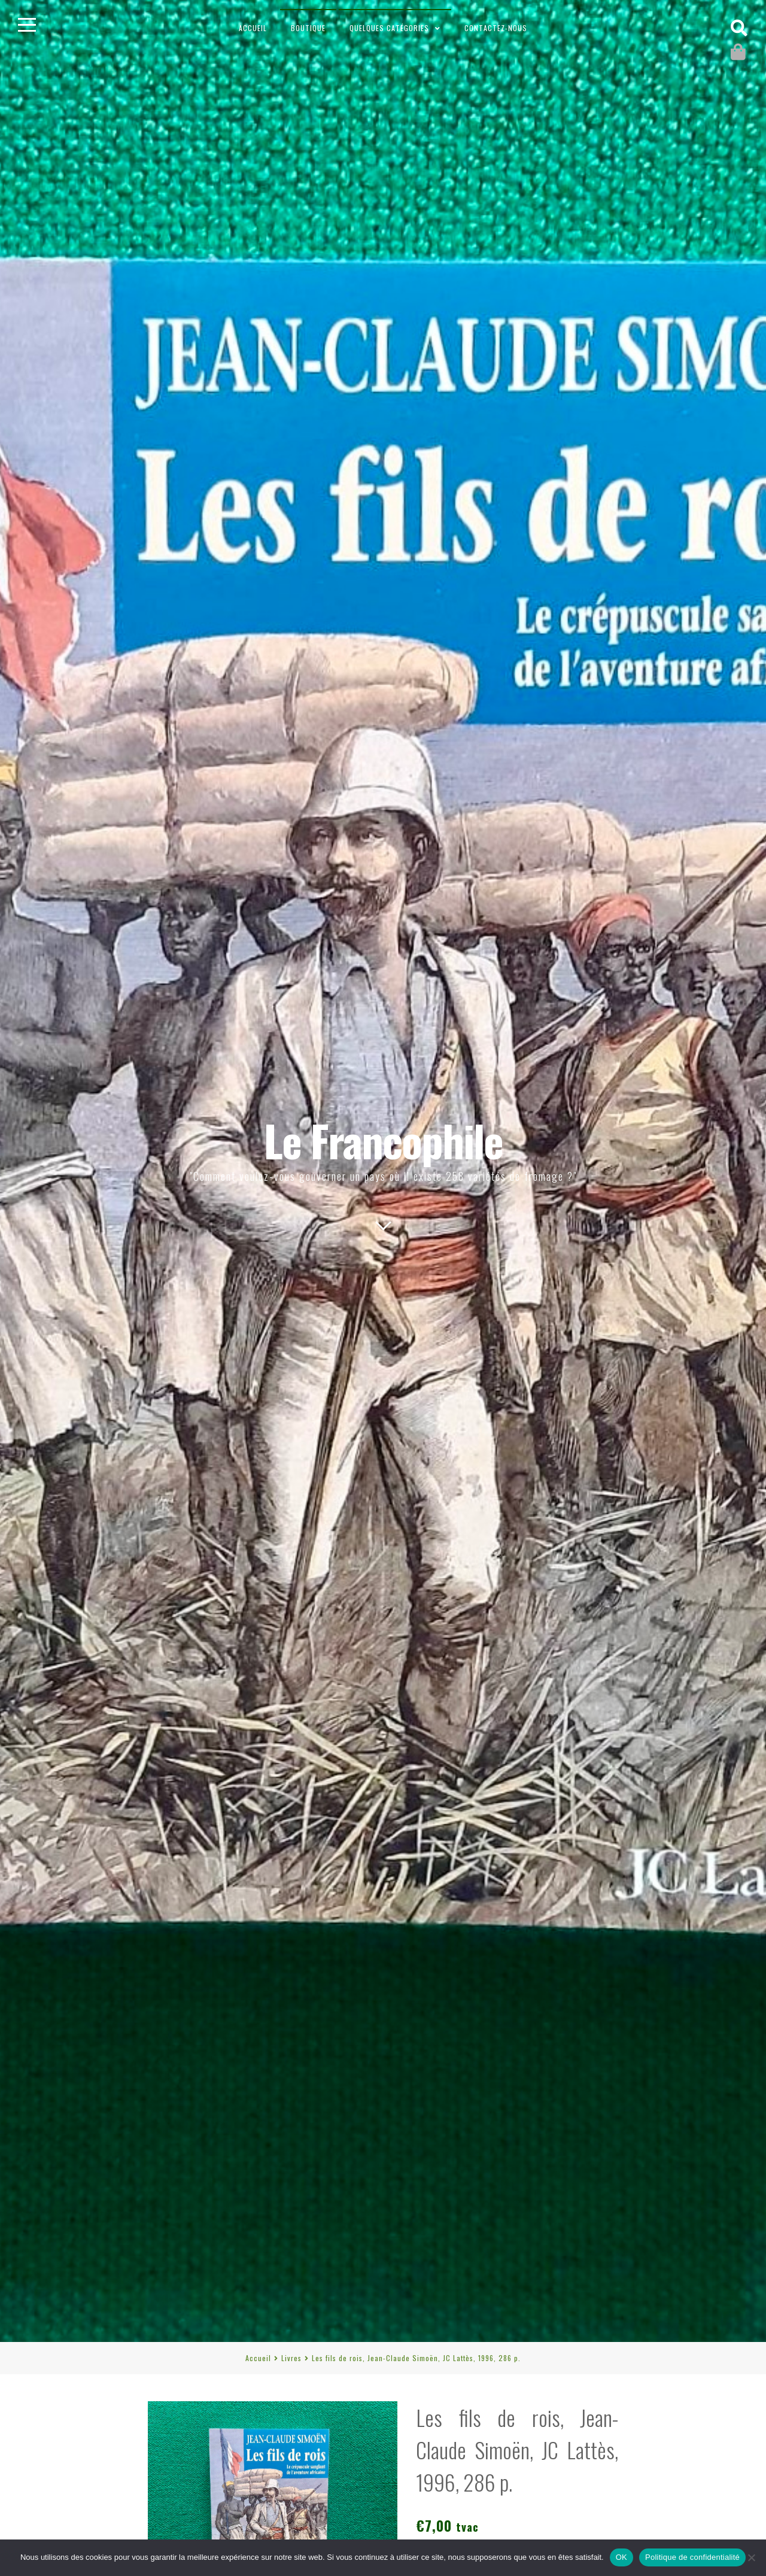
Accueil (253, 28)
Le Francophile (383, 1140)
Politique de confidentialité (692, 2557)
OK (621, 2557)
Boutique (308, 28)
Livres (291, 2358)
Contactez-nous (495, 28)
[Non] (751, 2557)
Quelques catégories (389, 28)
